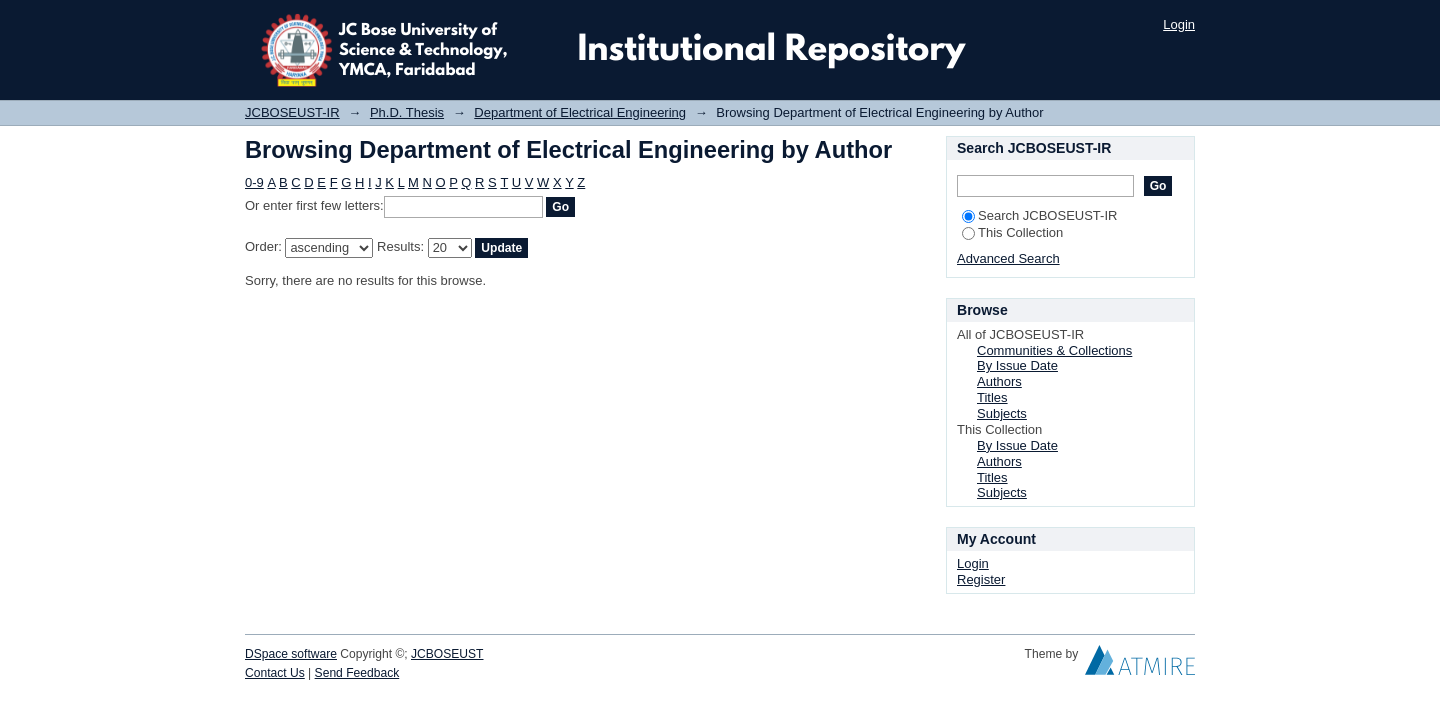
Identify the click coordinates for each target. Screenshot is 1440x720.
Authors (999, 381)
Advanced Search (1008, 258)
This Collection (1012, 232)
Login (1179, 24)
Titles (992, 397)
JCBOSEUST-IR (292, 112)
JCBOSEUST (447, 654)
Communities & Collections (1054, 350)
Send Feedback (357, 673)
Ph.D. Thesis (407, 112)
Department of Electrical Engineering (580, 112)
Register (981, 579)
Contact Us (275, 673)
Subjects (1002, 413)
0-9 (254, 182)
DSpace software (291, 654)
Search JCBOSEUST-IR (1039, 215)
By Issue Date (1017, 365)
